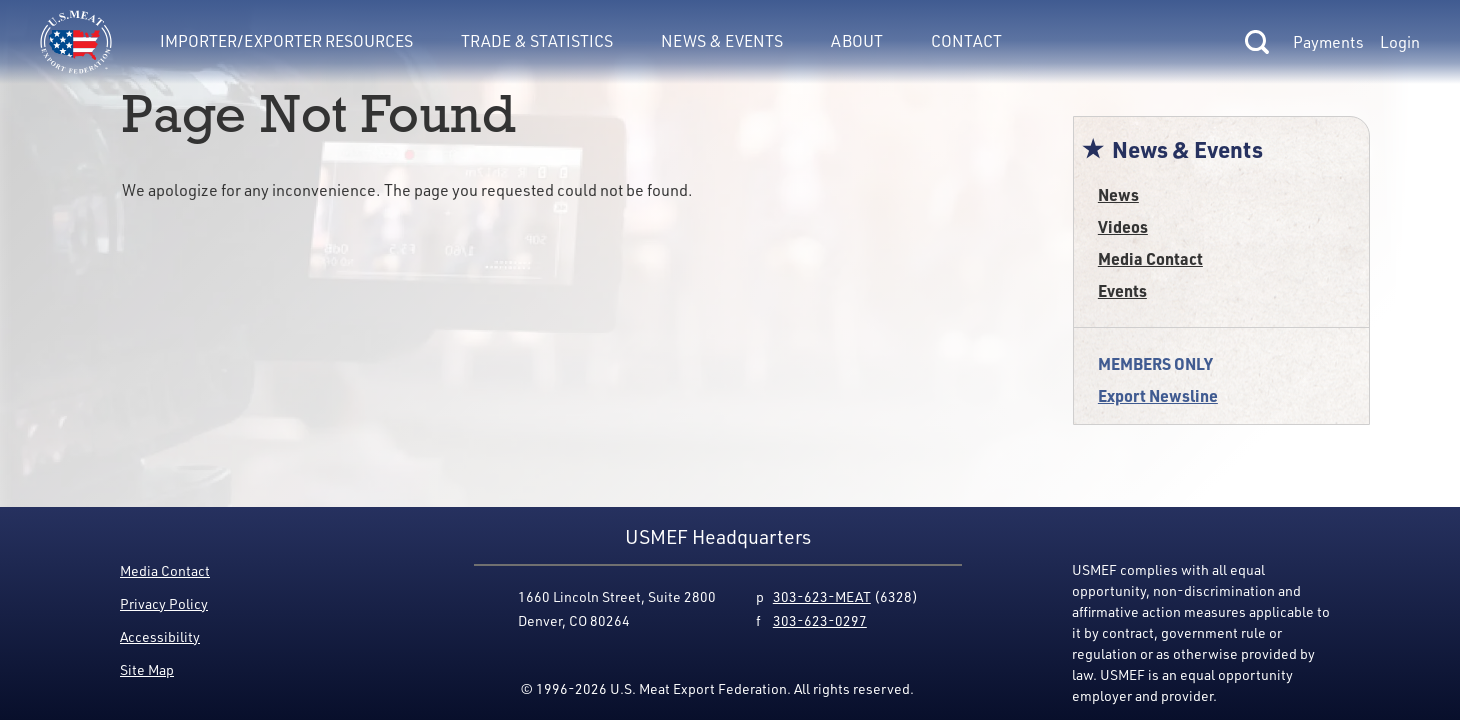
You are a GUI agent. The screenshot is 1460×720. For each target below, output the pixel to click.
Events (1122, 290)
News (1118, 194)
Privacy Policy (164, 603)
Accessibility (160, 636)
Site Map (147, 669)
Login (1400, 42)
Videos (1123, 226)
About (857, 41)
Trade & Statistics (537, 41)
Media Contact (1150, 258)
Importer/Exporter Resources (286, 41)
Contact (966, 41)
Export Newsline (1158, 395)
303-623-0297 (820, 620)
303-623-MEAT (822, 596)
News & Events (722, 41)
